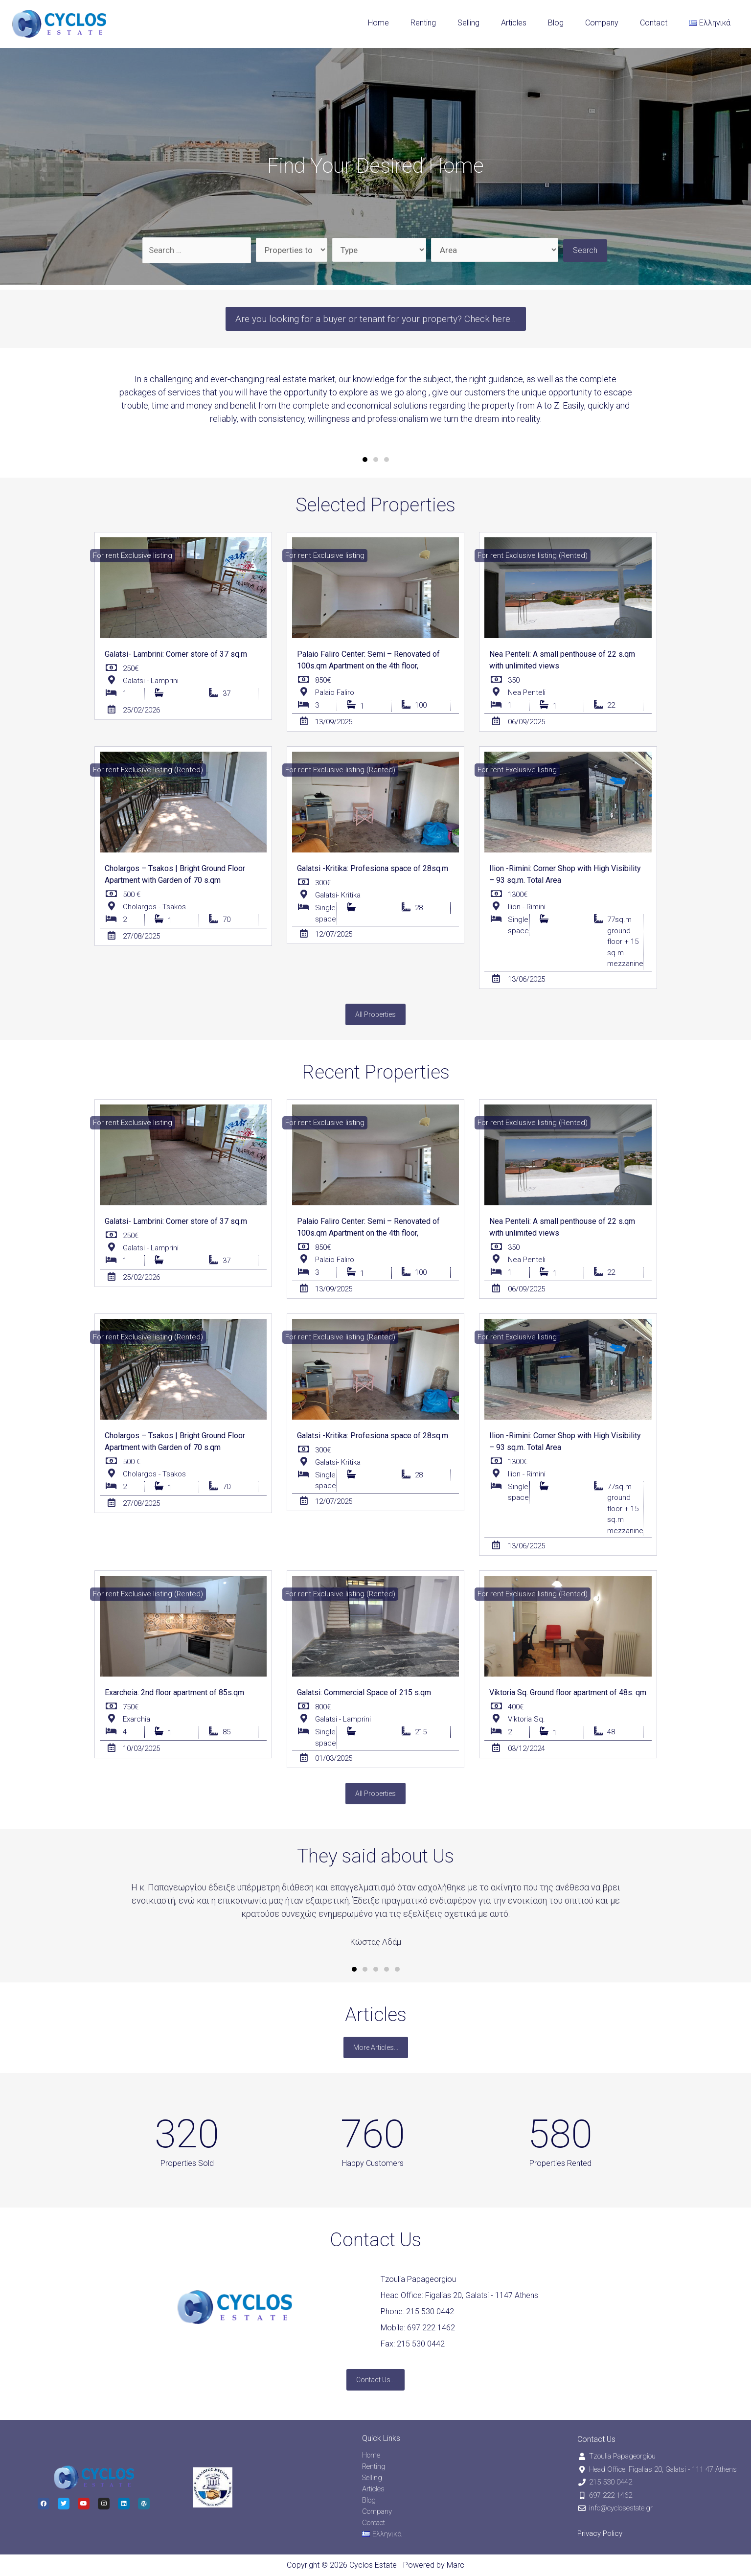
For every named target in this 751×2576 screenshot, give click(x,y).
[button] (376, 319)
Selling (468, 22)
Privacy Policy (599, 2533)
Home (378, 22)
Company (601, 22)
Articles (513, 22)
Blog (556, 22)
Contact (653, 22)
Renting (423, 22)
